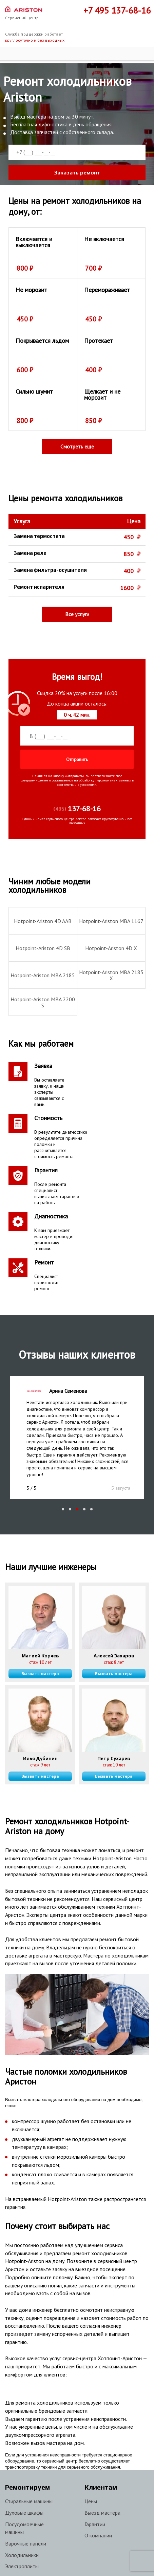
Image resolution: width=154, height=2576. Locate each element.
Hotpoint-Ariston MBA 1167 (111, 921)
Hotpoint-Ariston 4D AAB (43, 921)
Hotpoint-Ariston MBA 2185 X (111, 975)
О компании (98, 2519)
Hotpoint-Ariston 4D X (111, 948)
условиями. (88, 785)
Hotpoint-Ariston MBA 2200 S (43, 1002)
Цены (90, 2484)
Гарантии (94, 2507)
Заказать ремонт (77, 172)
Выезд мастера (102, 2496)
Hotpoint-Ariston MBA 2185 (43, 975)
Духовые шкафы (24, 2496)
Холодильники (22, 2538)
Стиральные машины (29, 2484)
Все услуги (77, 614)
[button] (63, 1493)
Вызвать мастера (40, 1657)
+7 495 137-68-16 (117, 10)
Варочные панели (25, 2526)
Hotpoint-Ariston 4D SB (43, 948)
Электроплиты (22, 2550)
